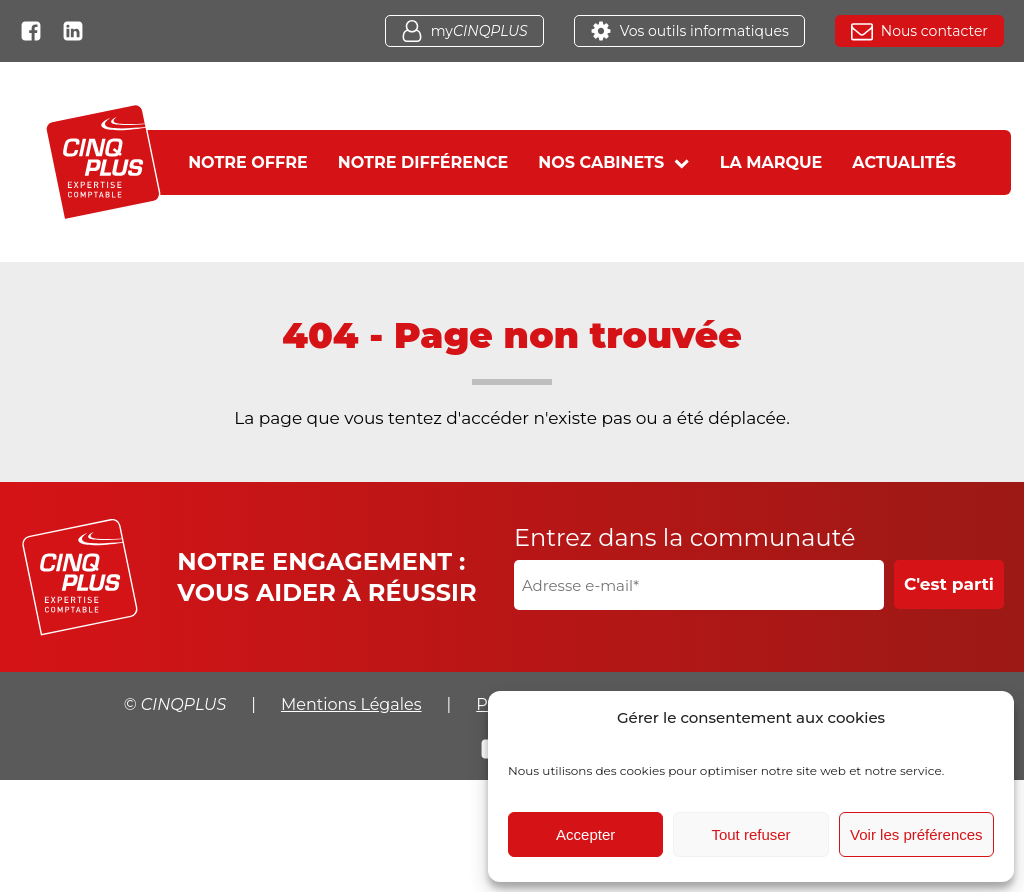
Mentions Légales (351, 704)
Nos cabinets (613, 162)
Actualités (904, 162)
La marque (771, 162)
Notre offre (248, 162)
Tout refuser (750, 834)
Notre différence (423, 162)
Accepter (585, 834)
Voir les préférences (916, 834)
